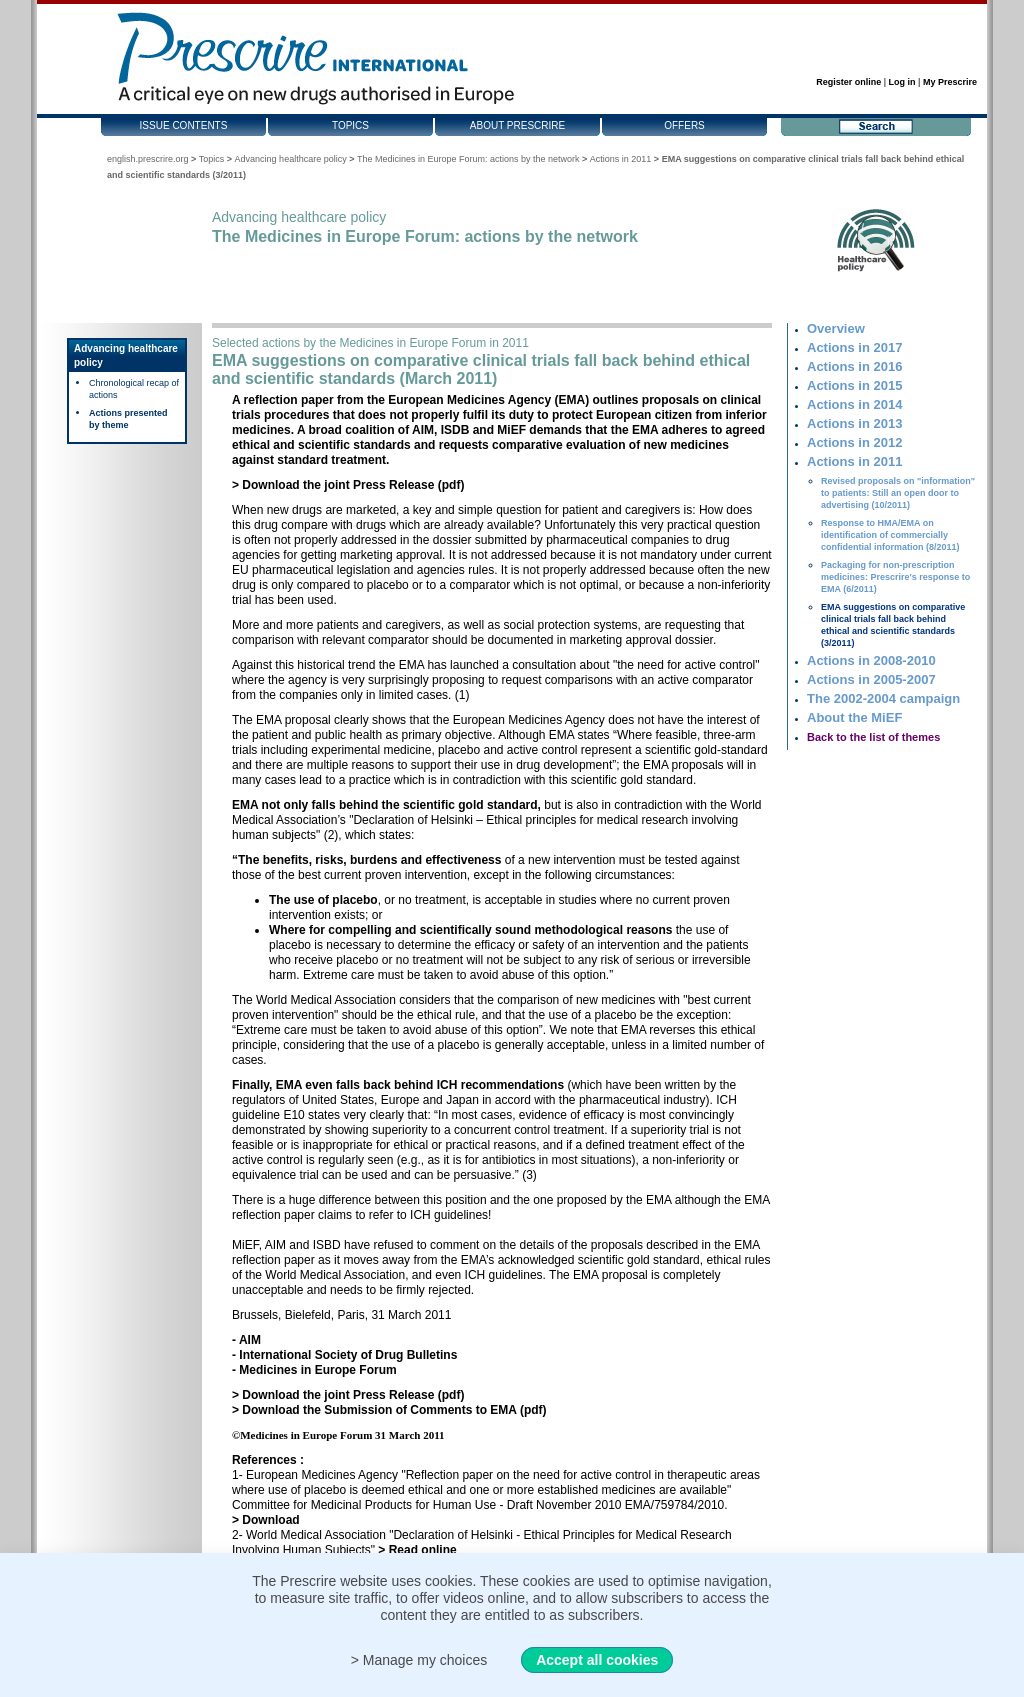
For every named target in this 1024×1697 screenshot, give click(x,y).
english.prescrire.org (148, 159)
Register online (848, 82)
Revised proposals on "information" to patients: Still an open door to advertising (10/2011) (898, 493)
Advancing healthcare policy (291, 159)
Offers (684, 125)
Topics (350, 125)
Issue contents (184, 125)
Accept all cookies (597, 1660)
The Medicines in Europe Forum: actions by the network (468, 159)
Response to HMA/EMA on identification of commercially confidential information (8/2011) (890, 535)
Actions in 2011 (621, 159)
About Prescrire (517, 125)
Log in (902, 82)
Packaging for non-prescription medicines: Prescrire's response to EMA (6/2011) (895, 577)
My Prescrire (950, 82)
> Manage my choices (419, 1660)
